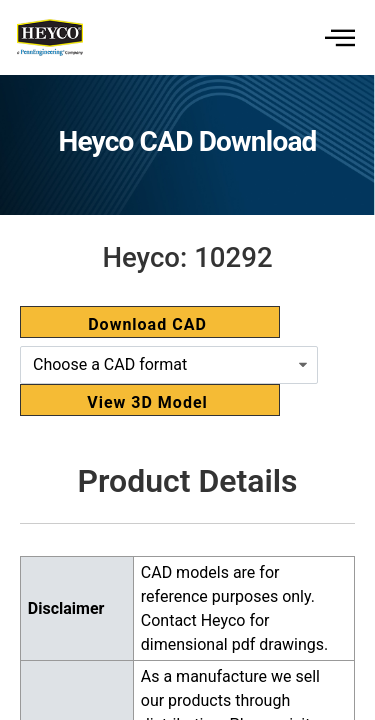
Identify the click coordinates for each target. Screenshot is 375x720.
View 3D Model (147, 402)
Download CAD (147, 324)
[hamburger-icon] (337, 37)
